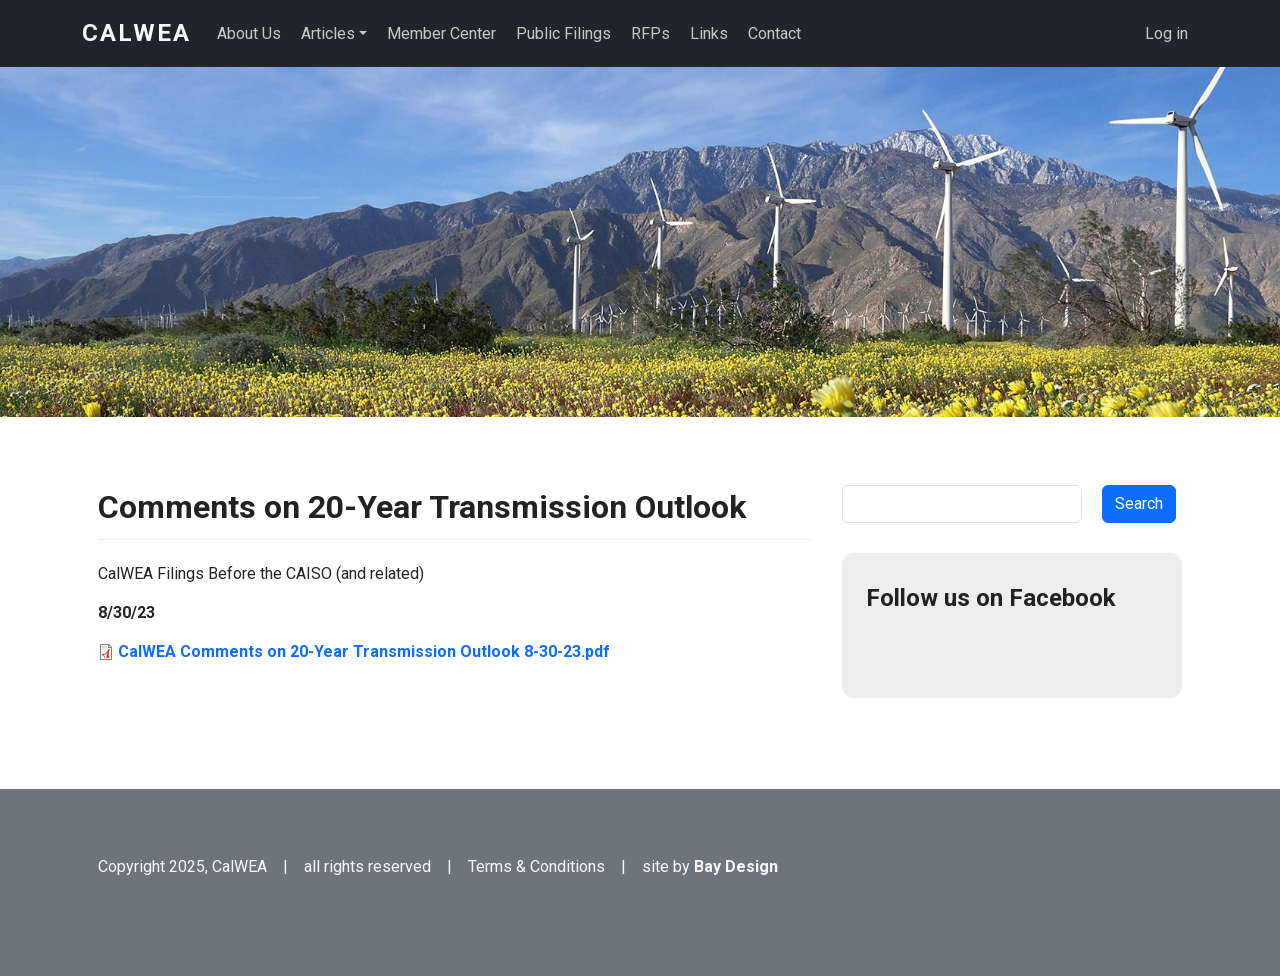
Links (709, 33)
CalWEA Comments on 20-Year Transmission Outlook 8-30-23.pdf (364, 651)
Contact (774, 33)
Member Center (441, 33)
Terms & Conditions (536, 866)
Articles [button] (328, 33)
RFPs (650, 33)
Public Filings (563, 33)
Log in (1166, 33)
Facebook (890, 650)
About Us (249, 33)
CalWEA (136, 33)
